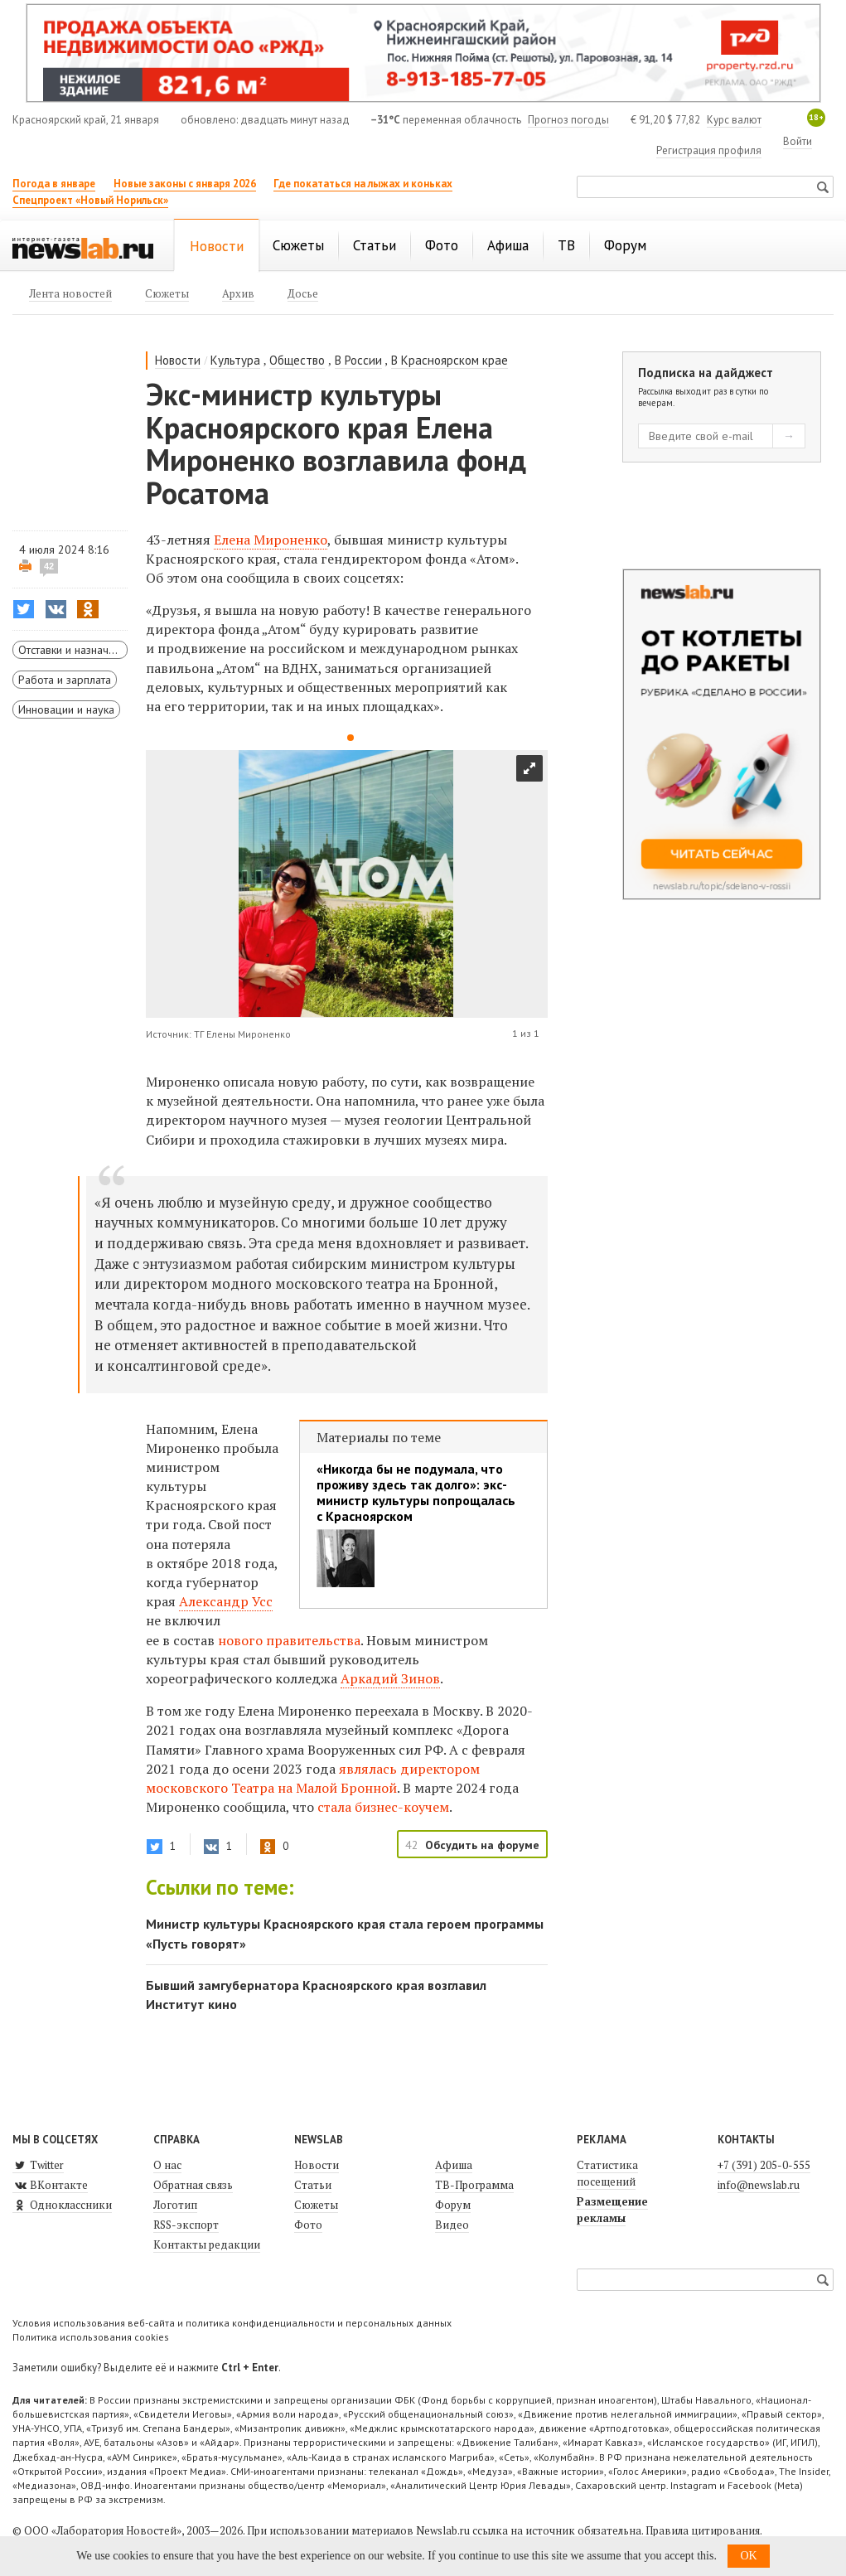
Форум (453, 2204)
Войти (797, 141)
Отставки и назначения (73, 649)
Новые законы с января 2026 (185, 184)
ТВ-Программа (474, 2184)
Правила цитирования (702, 2530)
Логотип (175, 2204)
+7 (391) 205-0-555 (764, 2164)
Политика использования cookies (90, 2337)
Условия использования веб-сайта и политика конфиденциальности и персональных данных (232, 2323)
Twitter (38, 2164)
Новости (178, 360)
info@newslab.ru (759, 2184)
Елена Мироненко (270, 539)
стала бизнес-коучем (383, 1807)
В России (358, 360)
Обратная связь (193, 2184)
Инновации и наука (66, 709)
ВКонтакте (50, 2184)
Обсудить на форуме (482, 1845)
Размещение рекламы (612, 2209)
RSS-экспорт (186, 2224)
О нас (167, 2164)
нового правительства (289, 1640)
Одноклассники (62, 2204)
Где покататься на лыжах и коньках (362, 184)
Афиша (453, 2164)
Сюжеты (316, 2204)
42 (49, 566)
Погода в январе (53, 184)
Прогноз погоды (568, 120)
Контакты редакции (206, 2244)
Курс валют (734, 120)
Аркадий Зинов (390, 1678)
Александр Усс (226, 1601)
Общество (297, 360)
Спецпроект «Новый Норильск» (90, 200)
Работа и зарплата (64, 679)
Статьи (312, 2184)
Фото (308, 2224)
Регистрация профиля (708, 150)
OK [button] (748, 2555)
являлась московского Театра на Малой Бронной (313, 1778)
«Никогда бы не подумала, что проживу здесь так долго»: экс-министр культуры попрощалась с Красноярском (416, 1493)
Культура (235, 360)
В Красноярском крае (449, 360)
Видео (452, 2224)
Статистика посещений (607, 2173)
